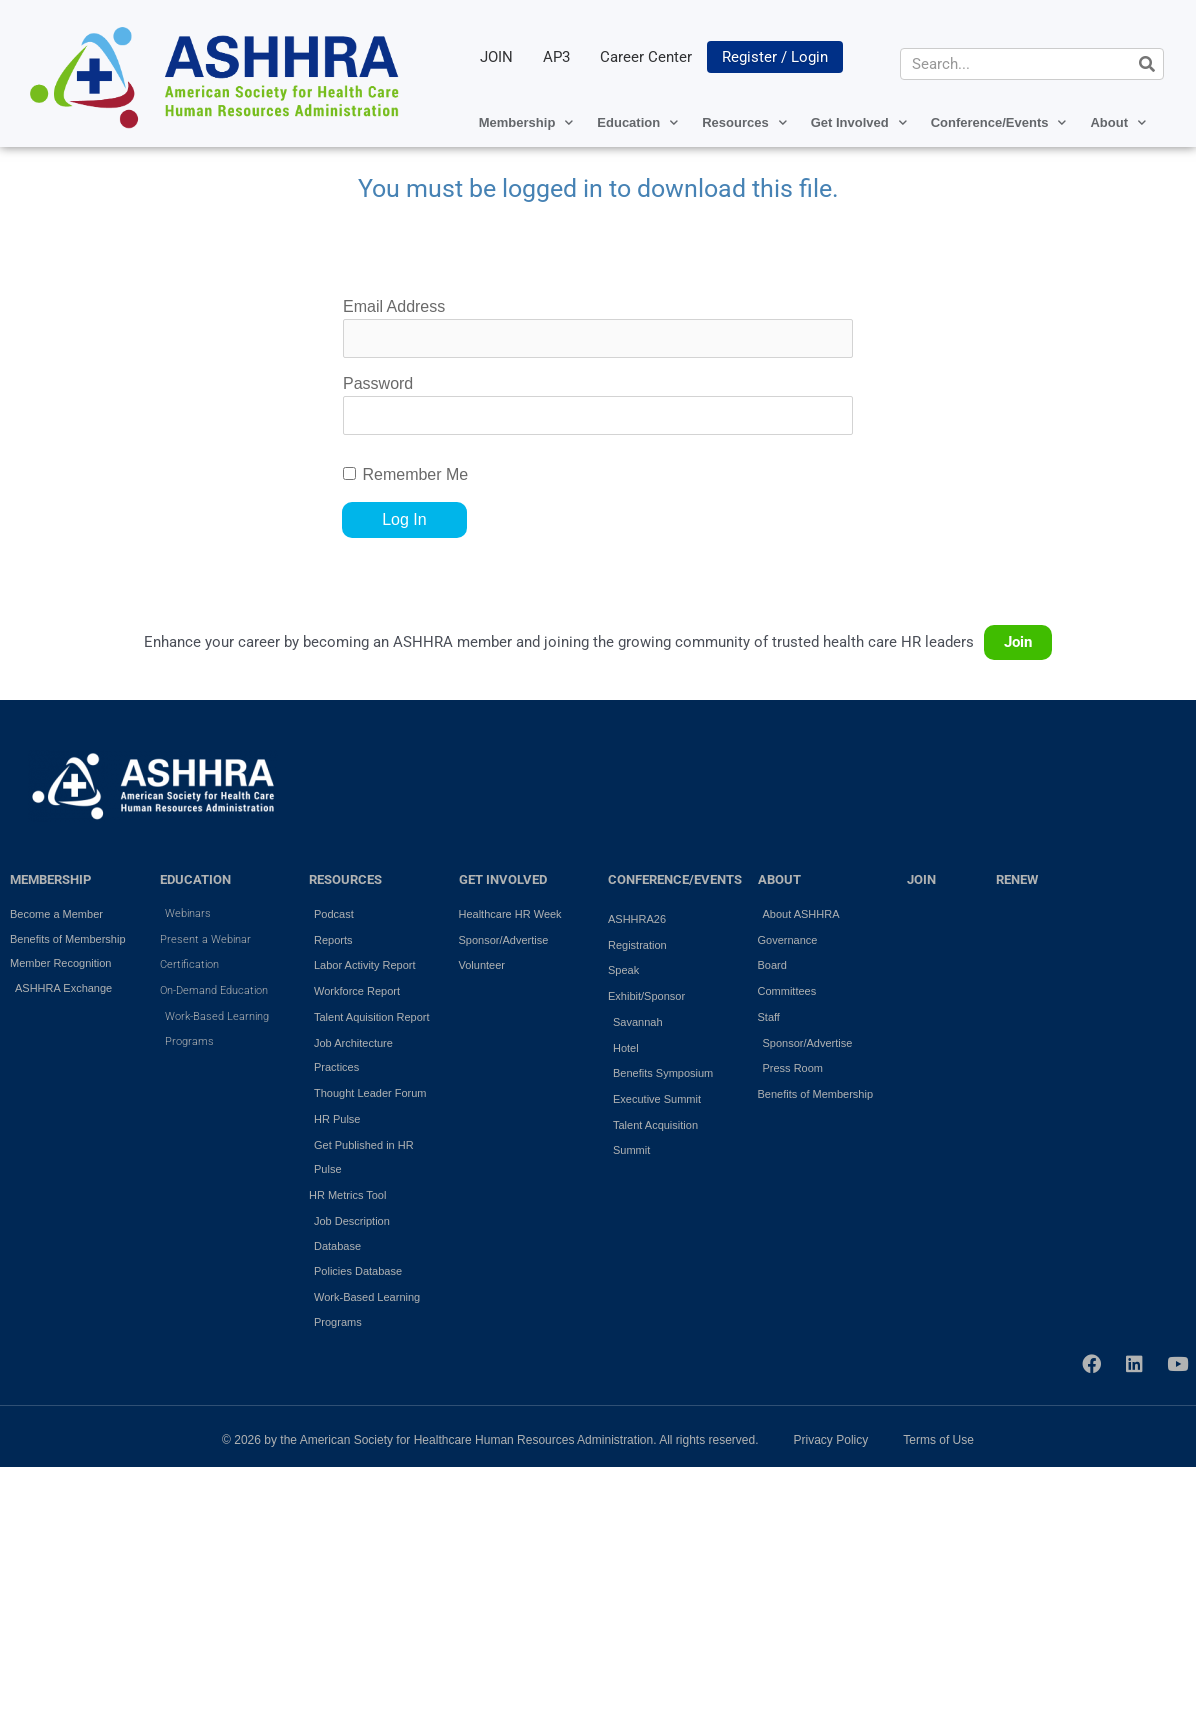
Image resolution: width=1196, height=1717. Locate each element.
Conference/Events (999, 122)
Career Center (646, 57)
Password (378, 383)
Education (637, 122)
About (1118, 122)
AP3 (556, 57)
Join (1018, 642)
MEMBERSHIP (50, 879)
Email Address (394, 306)
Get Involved (859, 122)
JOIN (496, 57)
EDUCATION (195, 879)
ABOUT (779, 879)
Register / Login (775, 57)
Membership (526, 122)
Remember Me (415, 474)
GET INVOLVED (503, 879)
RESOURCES (345, 879)
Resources (744, 122)
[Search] (1147, 64)
